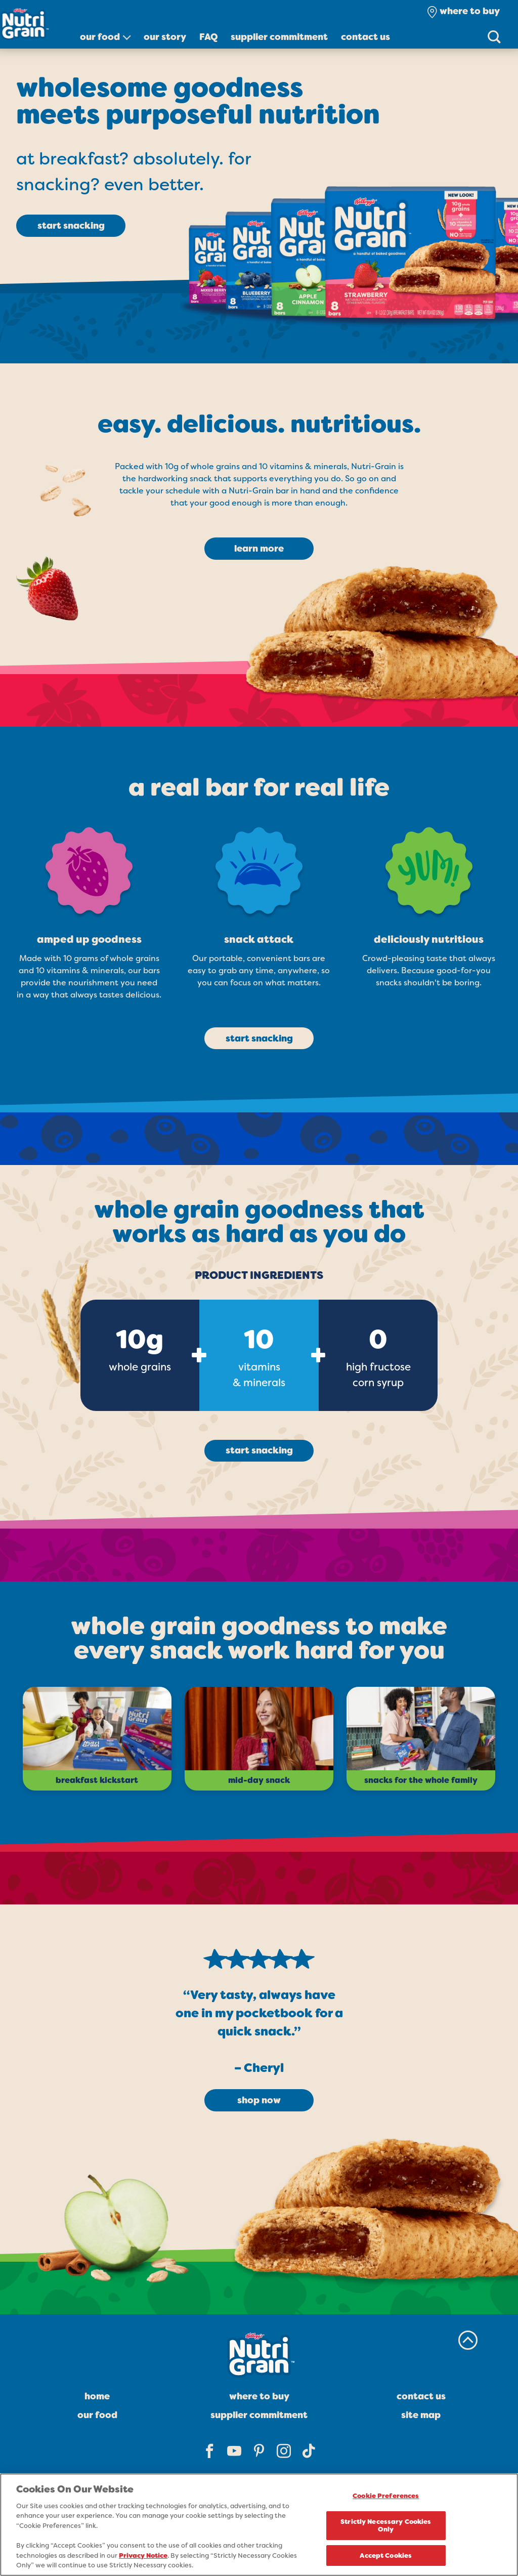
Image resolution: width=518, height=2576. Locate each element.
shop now (259, 2100)
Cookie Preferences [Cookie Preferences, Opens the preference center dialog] (386, 2496)
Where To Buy (259, 2396)
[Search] (494, 36)
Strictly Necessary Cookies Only (385, 2526)
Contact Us (365, 37)
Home (97, 2396)
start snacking (71, 226)
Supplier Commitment (279, 37)
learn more (259, 549)
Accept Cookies (386, 2556)
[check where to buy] (463, 11)
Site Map (421, 2415)
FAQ (208, 37)
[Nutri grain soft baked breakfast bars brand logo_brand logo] (40, 24)
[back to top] (468, 2340)
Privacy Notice (143, 2556)
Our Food (100, 37)
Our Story (165, 37)
